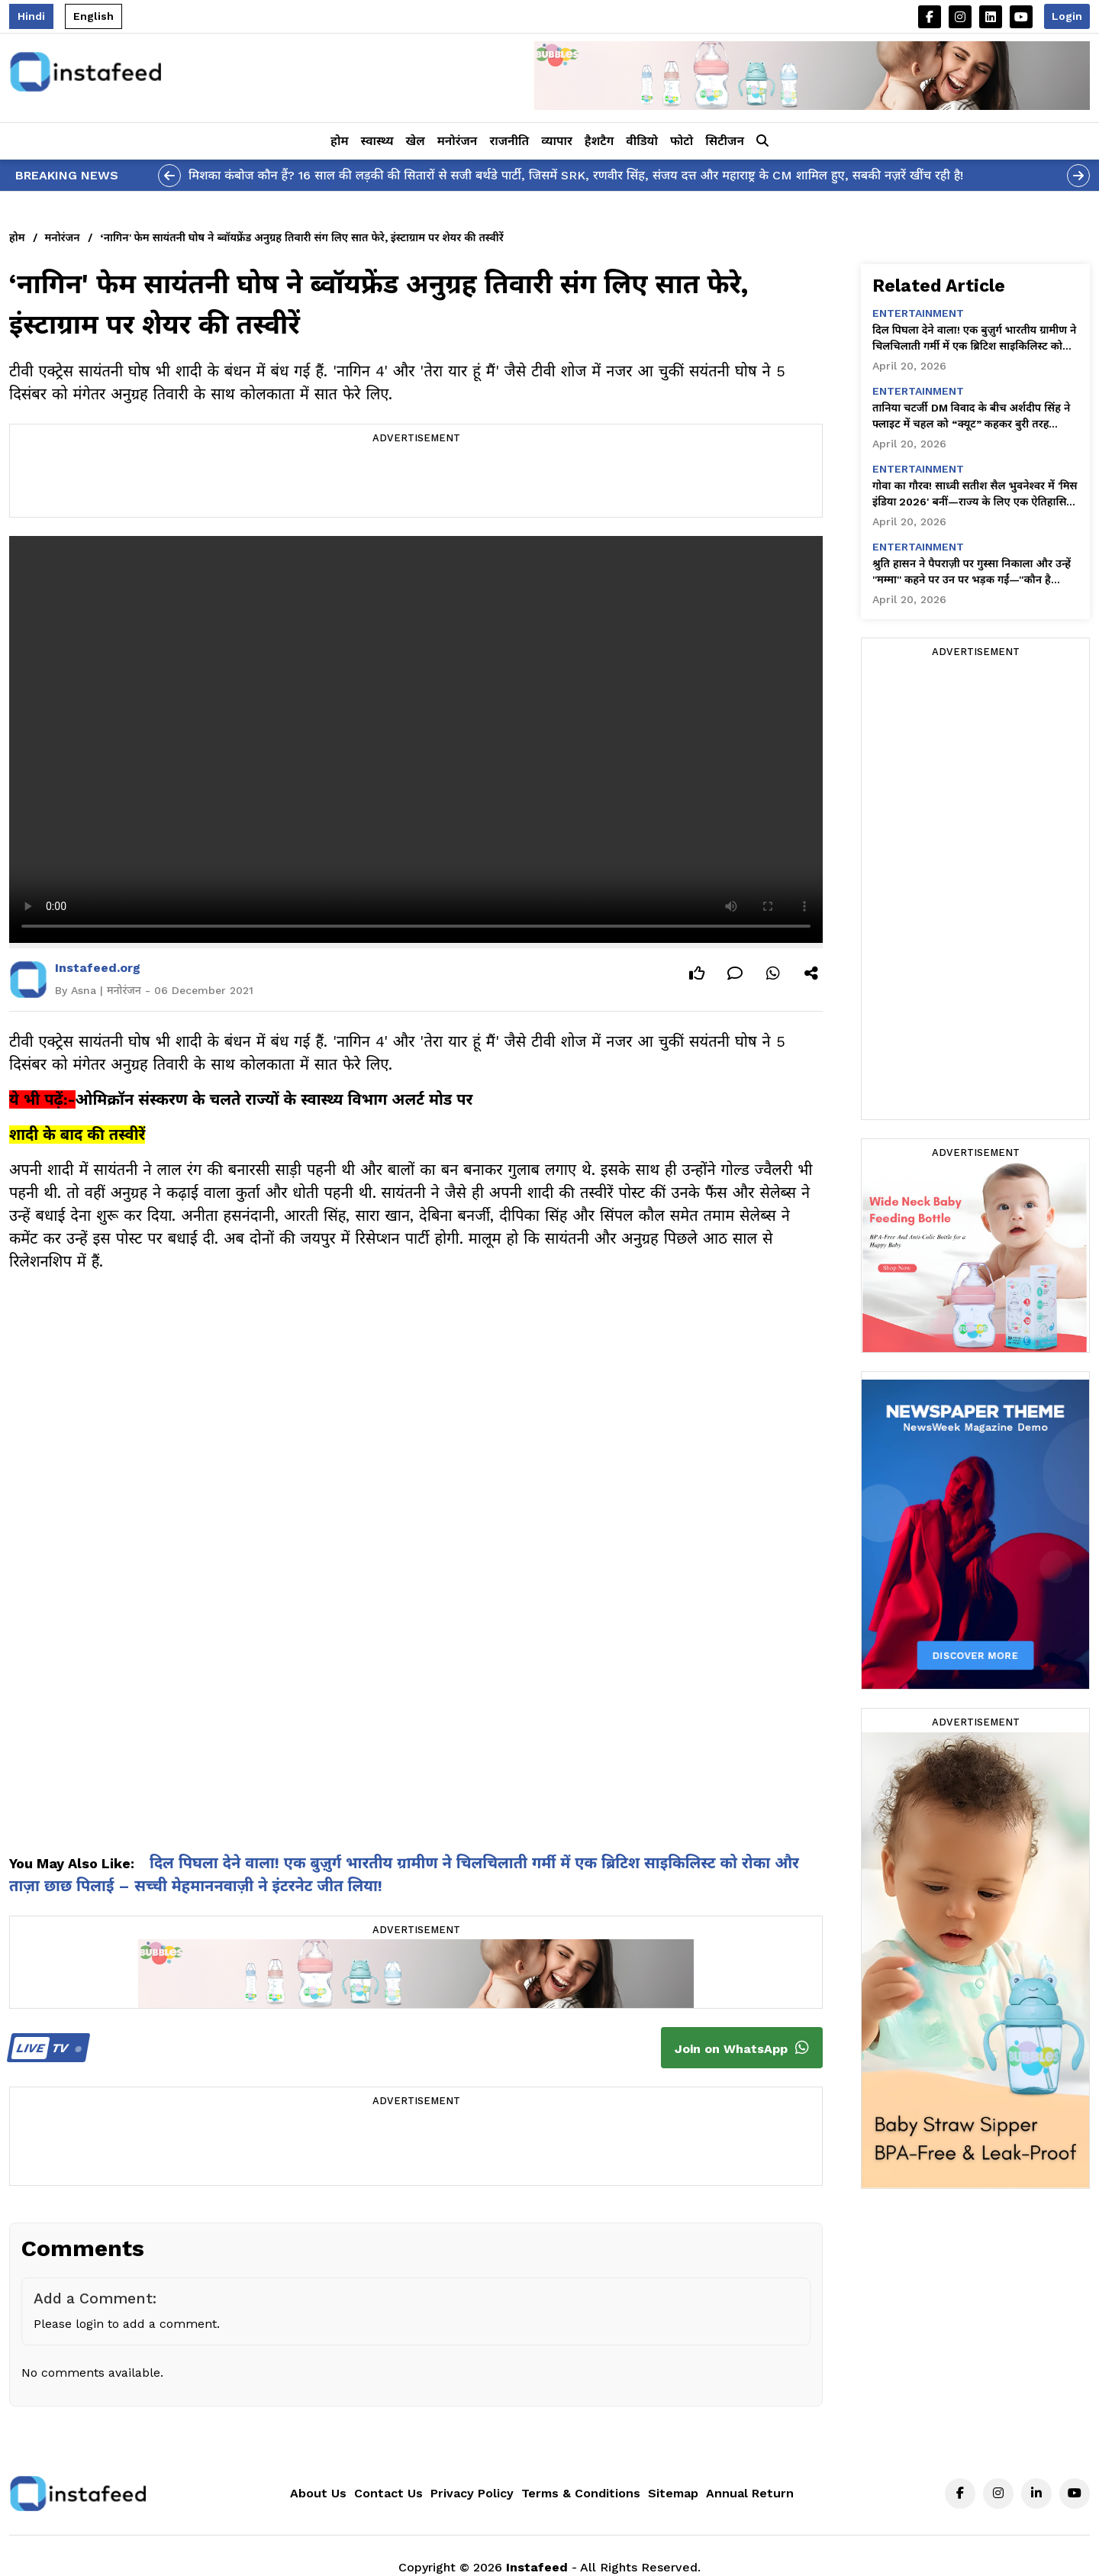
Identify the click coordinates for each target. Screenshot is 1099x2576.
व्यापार (556, 141)
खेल (415, 141)
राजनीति (509, 141)
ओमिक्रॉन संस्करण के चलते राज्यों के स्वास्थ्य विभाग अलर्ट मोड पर (274, 1099)
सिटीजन (724, 141)
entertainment (918, 313)
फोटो (681, 141)
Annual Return (750, 2493)
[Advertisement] (416, 482)
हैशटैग (599, 141)
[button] (762, 141)
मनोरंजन (457, 141)
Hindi (31, 16)
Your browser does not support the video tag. (416, 739)
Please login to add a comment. (127, 2323)
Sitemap (673, 2493)
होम (339, 141)
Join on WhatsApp (742, 2047)
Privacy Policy (472, 2493)
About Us (318, 2493)
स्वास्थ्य (377, 141)
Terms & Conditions (580, 2493)
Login (1067, 16)
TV (46, 2048)
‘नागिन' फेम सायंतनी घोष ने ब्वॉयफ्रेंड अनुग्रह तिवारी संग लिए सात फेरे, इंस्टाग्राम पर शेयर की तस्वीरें (302, 237)
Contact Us (388, 2493)
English (93, 16)
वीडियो (642, 141)
